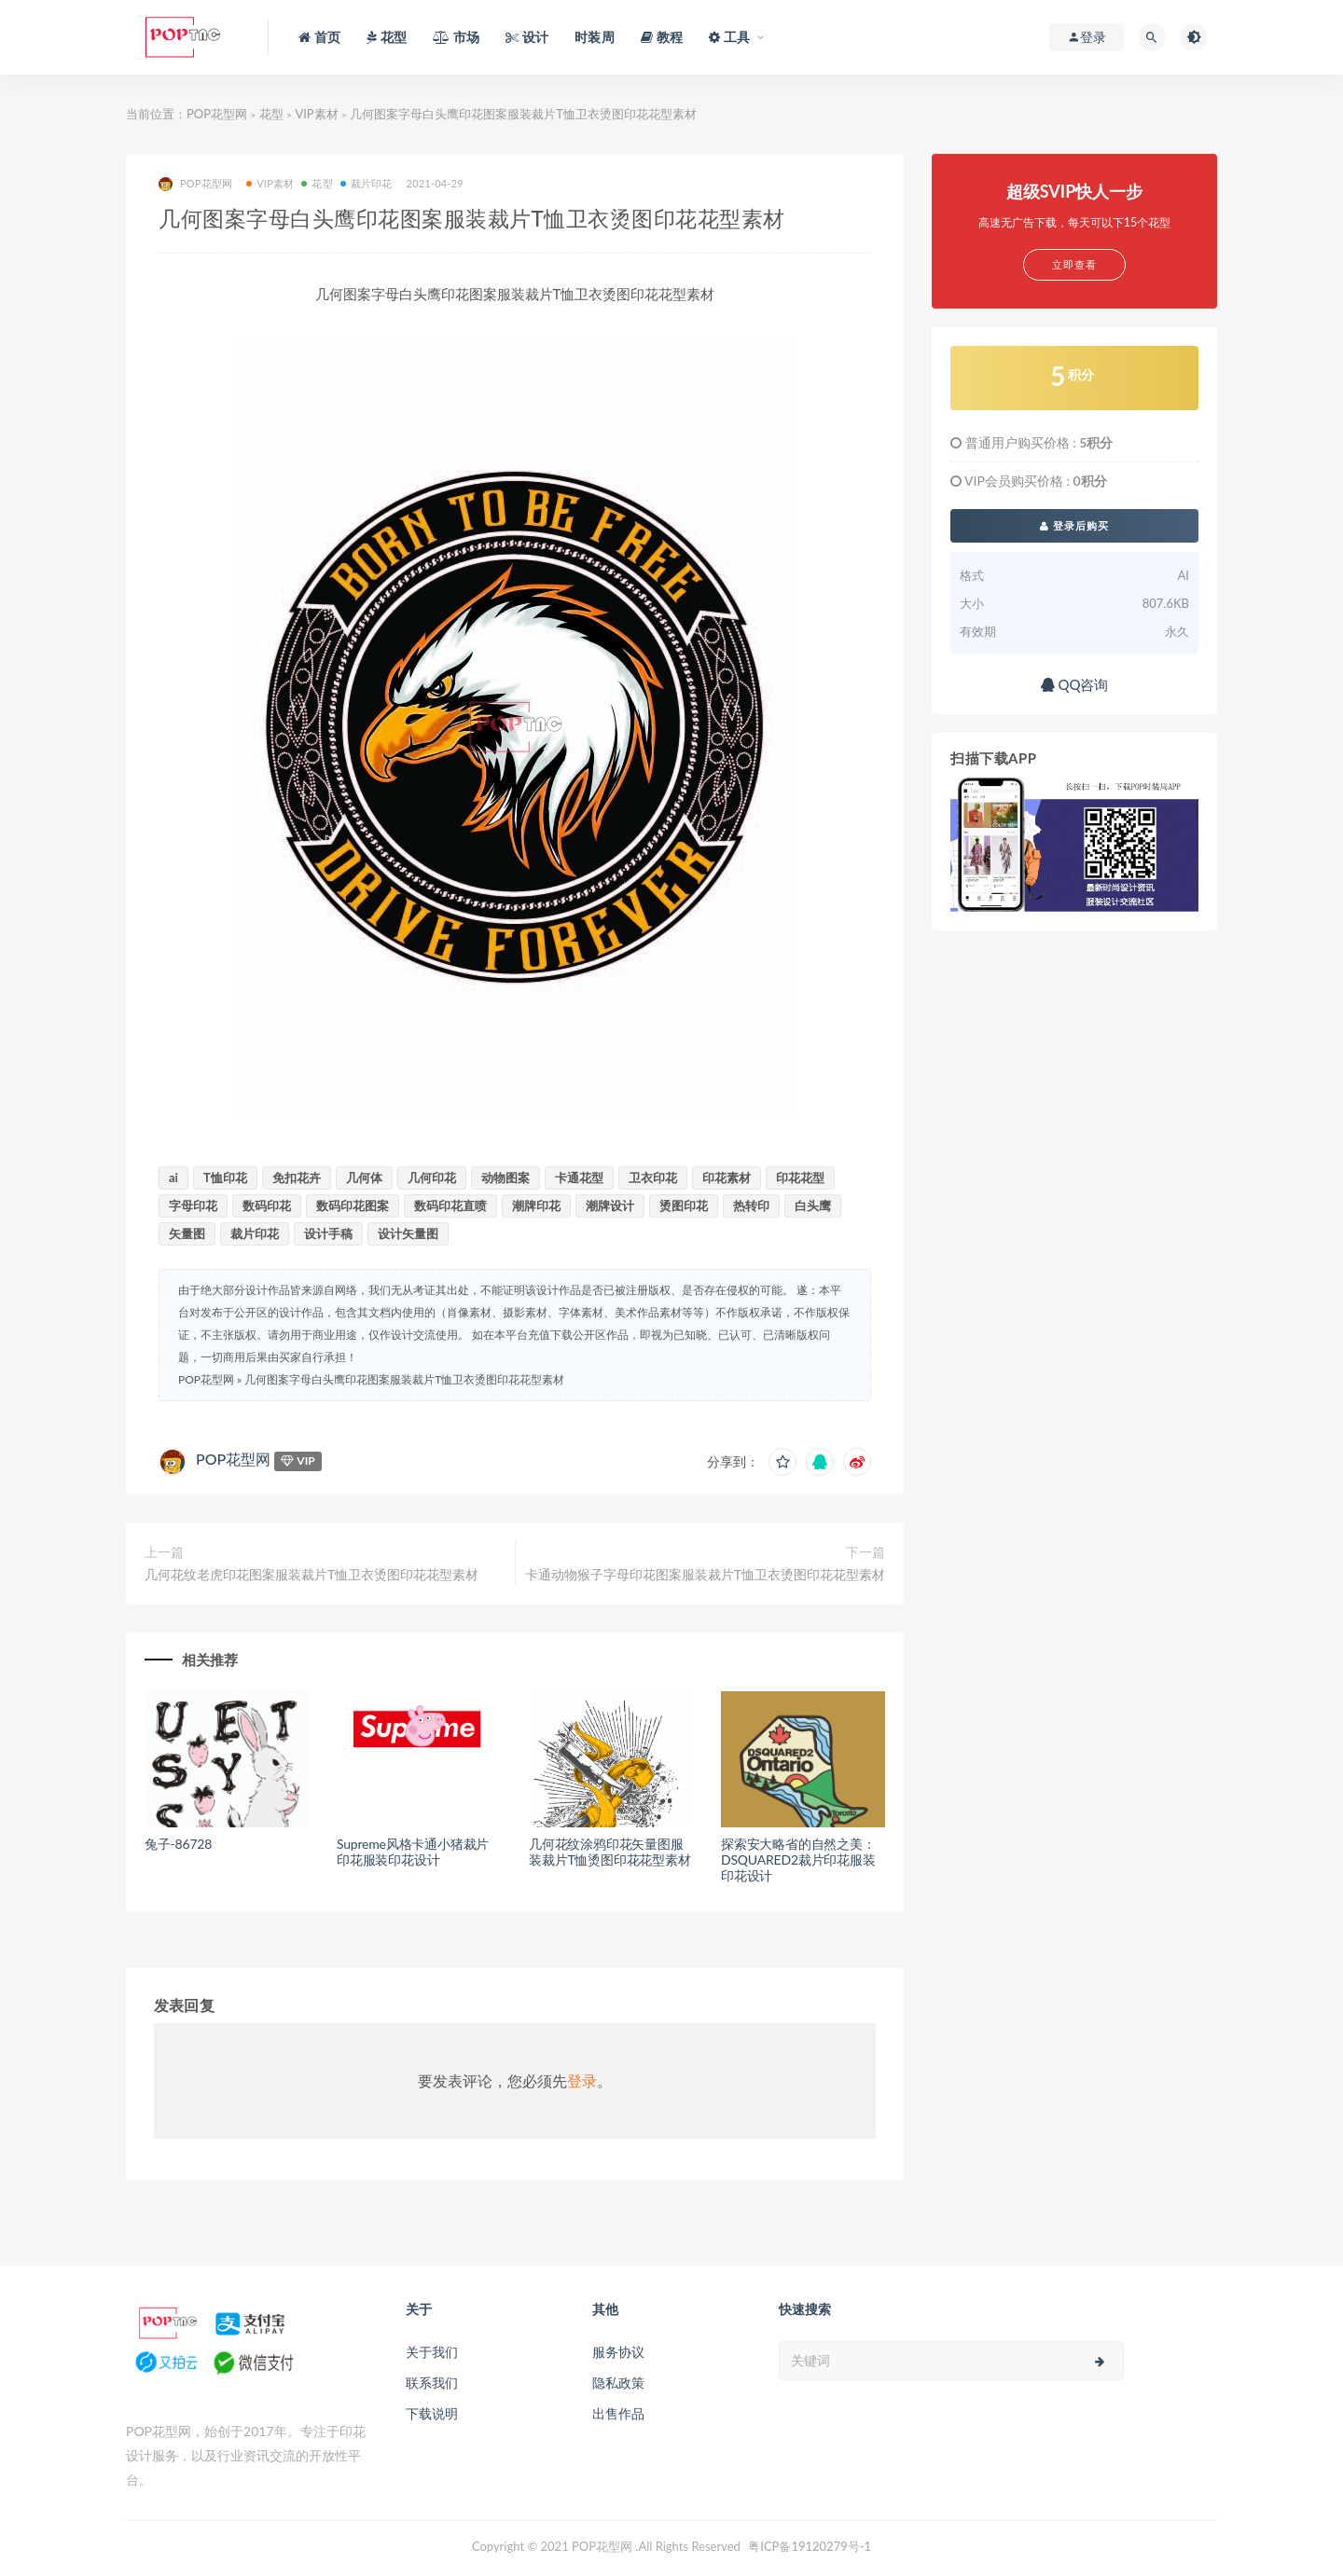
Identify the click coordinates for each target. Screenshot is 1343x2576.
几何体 (364, 1177)
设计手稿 (328, 1233)
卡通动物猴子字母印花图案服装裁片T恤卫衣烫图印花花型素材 (705, 1574)
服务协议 (618, 2352)
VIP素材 (316, 113)
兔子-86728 (178, 1844)
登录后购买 (1074, 525)
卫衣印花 (653, 1177)
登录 (582, 2080)
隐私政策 (618, 2382)
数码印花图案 (352, 1205)
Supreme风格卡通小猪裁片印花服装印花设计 (413, 1851)
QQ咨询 (1075, 684)
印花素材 (726, 1177)
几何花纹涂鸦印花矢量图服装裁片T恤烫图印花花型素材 (610, 1851)
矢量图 (187, 1233)
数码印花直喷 (450, 1205)
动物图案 (505, 1177)
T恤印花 (225, 1177)
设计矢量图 (408, 1233)
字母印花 (193, 1205)
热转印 (751, 1205)
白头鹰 (813, 1205)
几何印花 (432, 1177)
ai (173, 1177)
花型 (271, 113)
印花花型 (800, 1177)
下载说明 (432, 2413)
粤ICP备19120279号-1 (809, 2546)
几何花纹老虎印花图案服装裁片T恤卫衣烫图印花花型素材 (311, 1574)
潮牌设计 (610, 1205)
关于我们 (432, 2352)
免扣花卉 (296, 1177)
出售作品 (618, 2413)
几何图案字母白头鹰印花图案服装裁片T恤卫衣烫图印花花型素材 (404, 1379)
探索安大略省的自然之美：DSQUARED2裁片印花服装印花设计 (798, 1859)
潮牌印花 (536, 1205)
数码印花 (266, 1205)
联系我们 (432, 2382)
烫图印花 (683, 1205)
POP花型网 (217, 113)
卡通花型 (579, 1177)
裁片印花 (366, 183)
